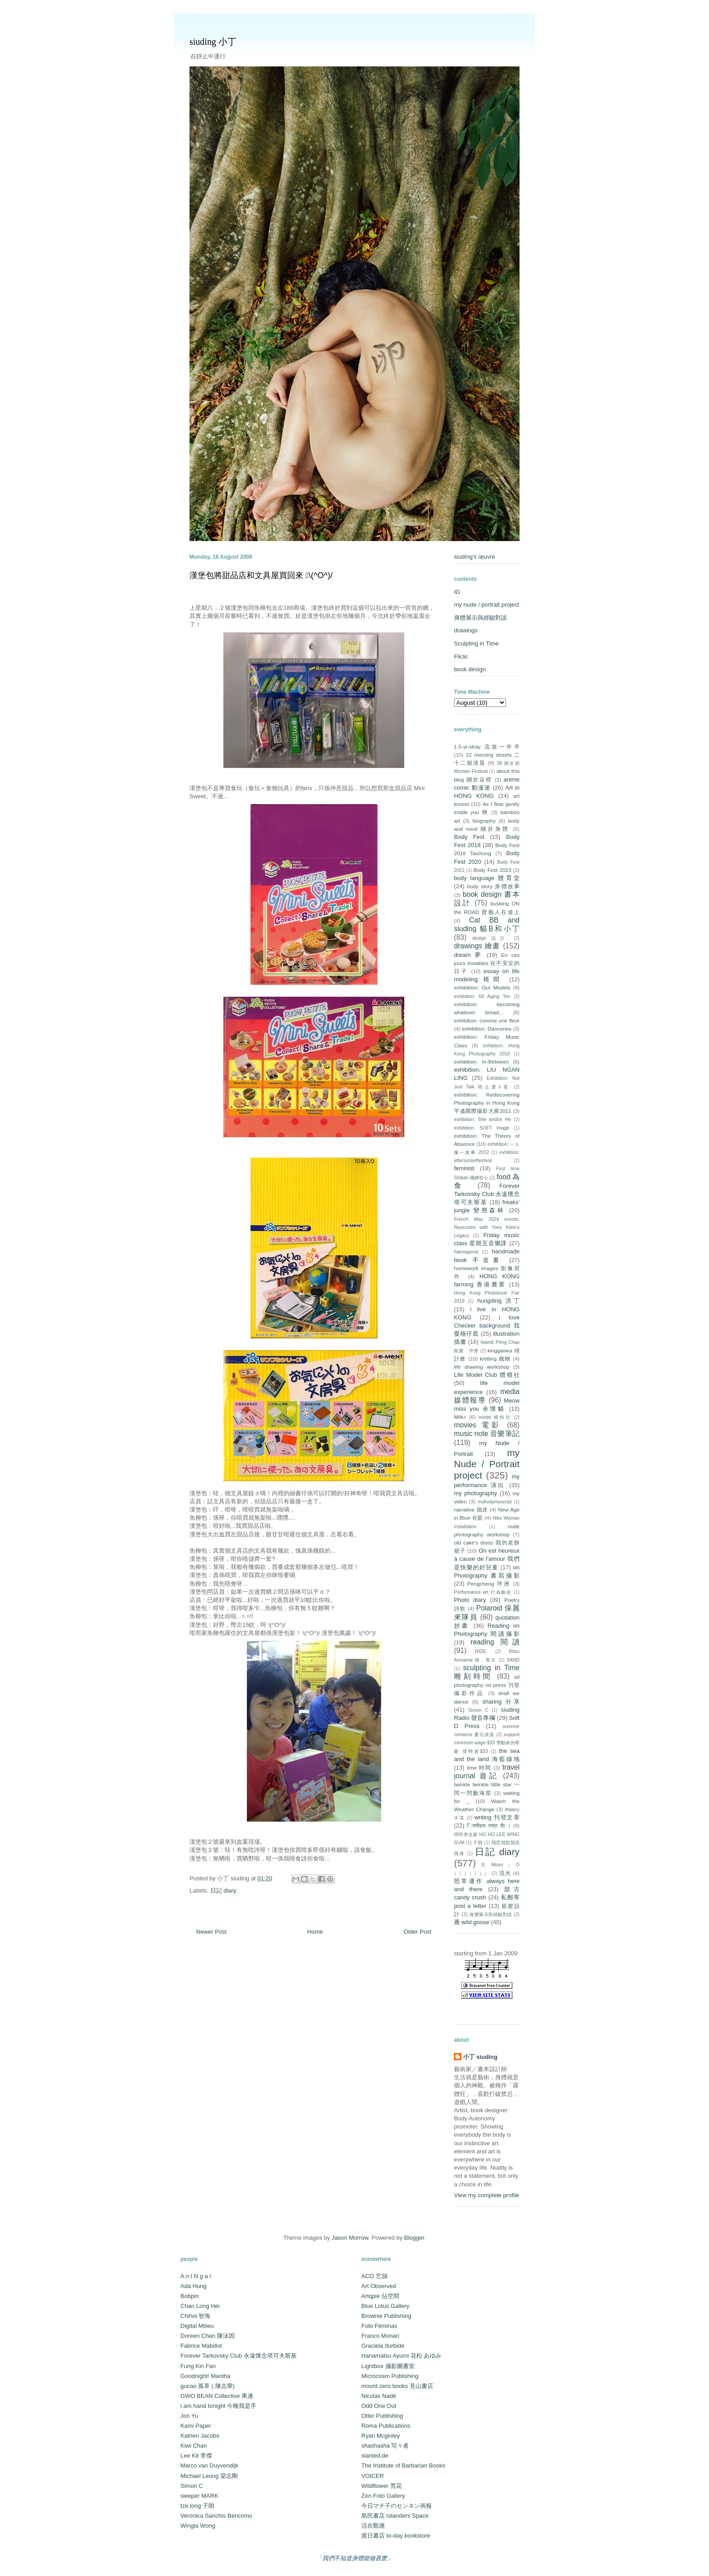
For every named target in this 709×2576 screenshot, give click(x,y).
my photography (475, 1493)
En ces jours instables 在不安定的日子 (487, 963)
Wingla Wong (197, 2525)
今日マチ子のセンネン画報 (396, 2505)
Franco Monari (380, 2335)
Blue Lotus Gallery (385, 2306)
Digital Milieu (197, 2325)
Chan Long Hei (200, 2306)
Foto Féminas (379, 2325)
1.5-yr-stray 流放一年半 (487, 746)
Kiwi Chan (193, 2445)
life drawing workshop (481, 1367)
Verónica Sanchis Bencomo (216, 2515)
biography (484, 821)
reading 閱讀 (495, 1642)
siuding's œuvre (474, 556)
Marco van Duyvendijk (209, 2465)
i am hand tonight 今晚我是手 (218, 2405)
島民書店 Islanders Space (395, 2515)
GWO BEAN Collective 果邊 (216, 2395)
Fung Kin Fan (198, 2366)
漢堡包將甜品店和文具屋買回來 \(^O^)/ (260, 575)
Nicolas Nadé (378, 2395)
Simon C (478, 1710)
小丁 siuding (480, 2056)
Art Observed (378, 2286)
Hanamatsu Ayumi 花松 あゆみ (401, 2355)
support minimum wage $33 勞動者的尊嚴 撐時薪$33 (487, 1742)
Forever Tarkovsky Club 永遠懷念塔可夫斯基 (487, 1194)
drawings (465, 630)
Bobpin (189, 2296)
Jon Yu (189, 2415)
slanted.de (374, 2455)
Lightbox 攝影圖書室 (388, 2366)
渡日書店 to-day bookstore (395, 2535)
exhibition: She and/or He (482, 1119)
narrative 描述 (471, 1509)
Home (315, 1931)
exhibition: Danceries (486, 1028)
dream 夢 (468, 954)
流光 (505, 1873)
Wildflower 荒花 (381, 2485)
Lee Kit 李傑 (196, 2455)
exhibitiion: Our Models (482, 987)
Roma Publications (385, 2425)
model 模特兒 (494, 1417)
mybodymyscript (495, 1501)
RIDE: (481, 1651)
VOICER (372, 2475)
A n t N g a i (195, 2276)
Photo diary (470, 1599)
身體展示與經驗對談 (480, 617)
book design (470, 669)
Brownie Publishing (386, 2315)
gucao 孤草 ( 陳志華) (207, 2386)
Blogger (414, 2237)
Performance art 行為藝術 (483, 1592)
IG (457, 592)
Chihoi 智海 (195, 2315)
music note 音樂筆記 (487, 1433)
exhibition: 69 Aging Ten (482, 996)
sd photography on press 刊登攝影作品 (487, 1685)
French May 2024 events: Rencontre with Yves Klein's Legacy (487, 1227)
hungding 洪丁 (498, 1300)
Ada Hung (193, 2286)
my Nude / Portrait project (487, 1463)
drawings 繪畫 (477, 946)
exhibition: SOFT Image (482, 1128)
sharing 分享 (501, 1701)
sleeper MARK (199, 2495)
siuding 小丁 (212, 42)
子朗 (477, 1842)
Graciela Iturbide (382, 2345)
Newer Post (211, 1931)
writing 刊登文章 (497, 1817)
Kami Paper (195, 2425)
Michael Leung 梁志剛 (209, 2475)
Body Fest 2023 (492, 870)
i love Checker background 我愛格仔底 (487, 1325)
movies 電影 (478, 1425)
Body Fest (469, 837)
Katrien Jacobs (199, 2435)
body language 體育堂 (487, 878)
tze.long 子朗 (197, 2505)
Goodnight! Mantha (205, 2376)
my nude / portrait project (486, 604)
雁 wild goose (471, 1922)
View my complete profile (486, 2195)
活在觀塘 (373, 2525)
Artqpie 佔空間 (380, 2296)
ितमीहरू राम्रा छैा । (489, 1825)
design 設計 (491, 938)
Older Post (417, 1931)
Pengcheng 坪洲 (489, 1584)
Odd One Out (378, 2405)
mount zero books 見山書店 (397, 2386)
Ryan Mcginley (380, 2435)
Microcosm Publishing (389, 2376)
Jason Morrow (349, 2237)
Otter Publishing (382, 2415)
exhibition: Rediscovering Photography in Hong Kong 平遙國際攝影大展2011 (487, 1103)
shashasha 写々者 (385, 2445)
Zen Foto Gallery (383, 2495)
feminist (464, 1168)
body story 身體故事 (493, 886)
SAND (513, 1660)
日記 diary (223, 1890)
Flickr (461, 656)
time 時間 (479, 1768)
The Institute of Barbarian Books (403, 2465)
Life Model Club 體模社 (487, 1374)
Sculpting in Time (476, 643)
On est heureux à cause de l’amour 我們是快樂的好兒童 (487, 1558)
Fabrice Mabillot (201, 2345)
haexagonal (466, 1251)
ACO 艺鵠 (374, 2276)
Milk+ (460, 1417)
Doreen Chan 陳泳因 (207, 2335)
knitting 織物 (495, 1358)
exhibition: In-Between (481, 1061)
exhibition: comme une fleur (487, 1020)
